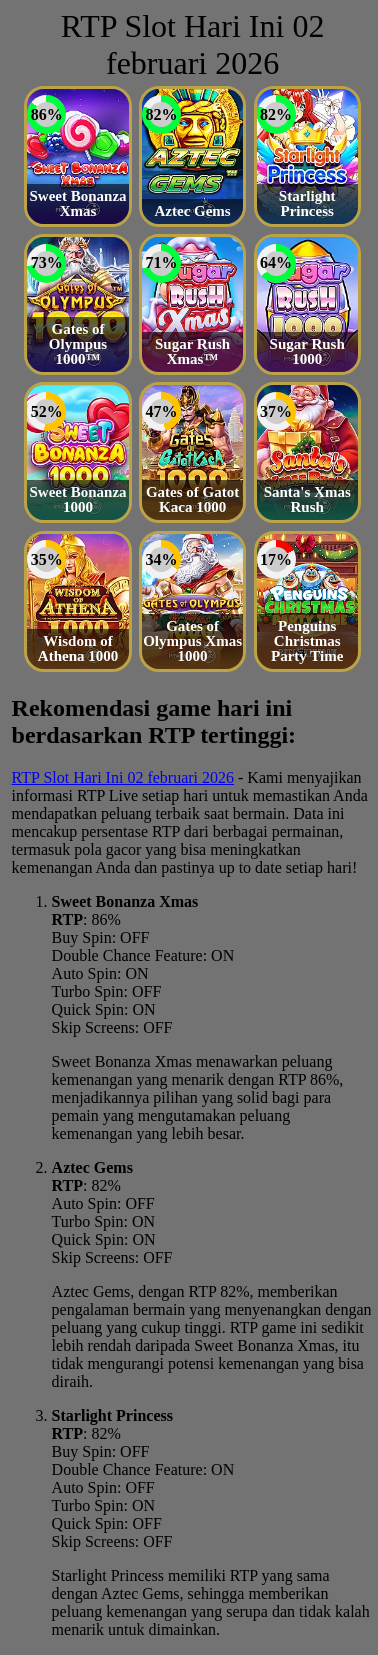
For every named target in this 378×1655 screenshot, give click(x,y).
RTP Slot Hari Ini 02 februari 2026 (123, 777)
